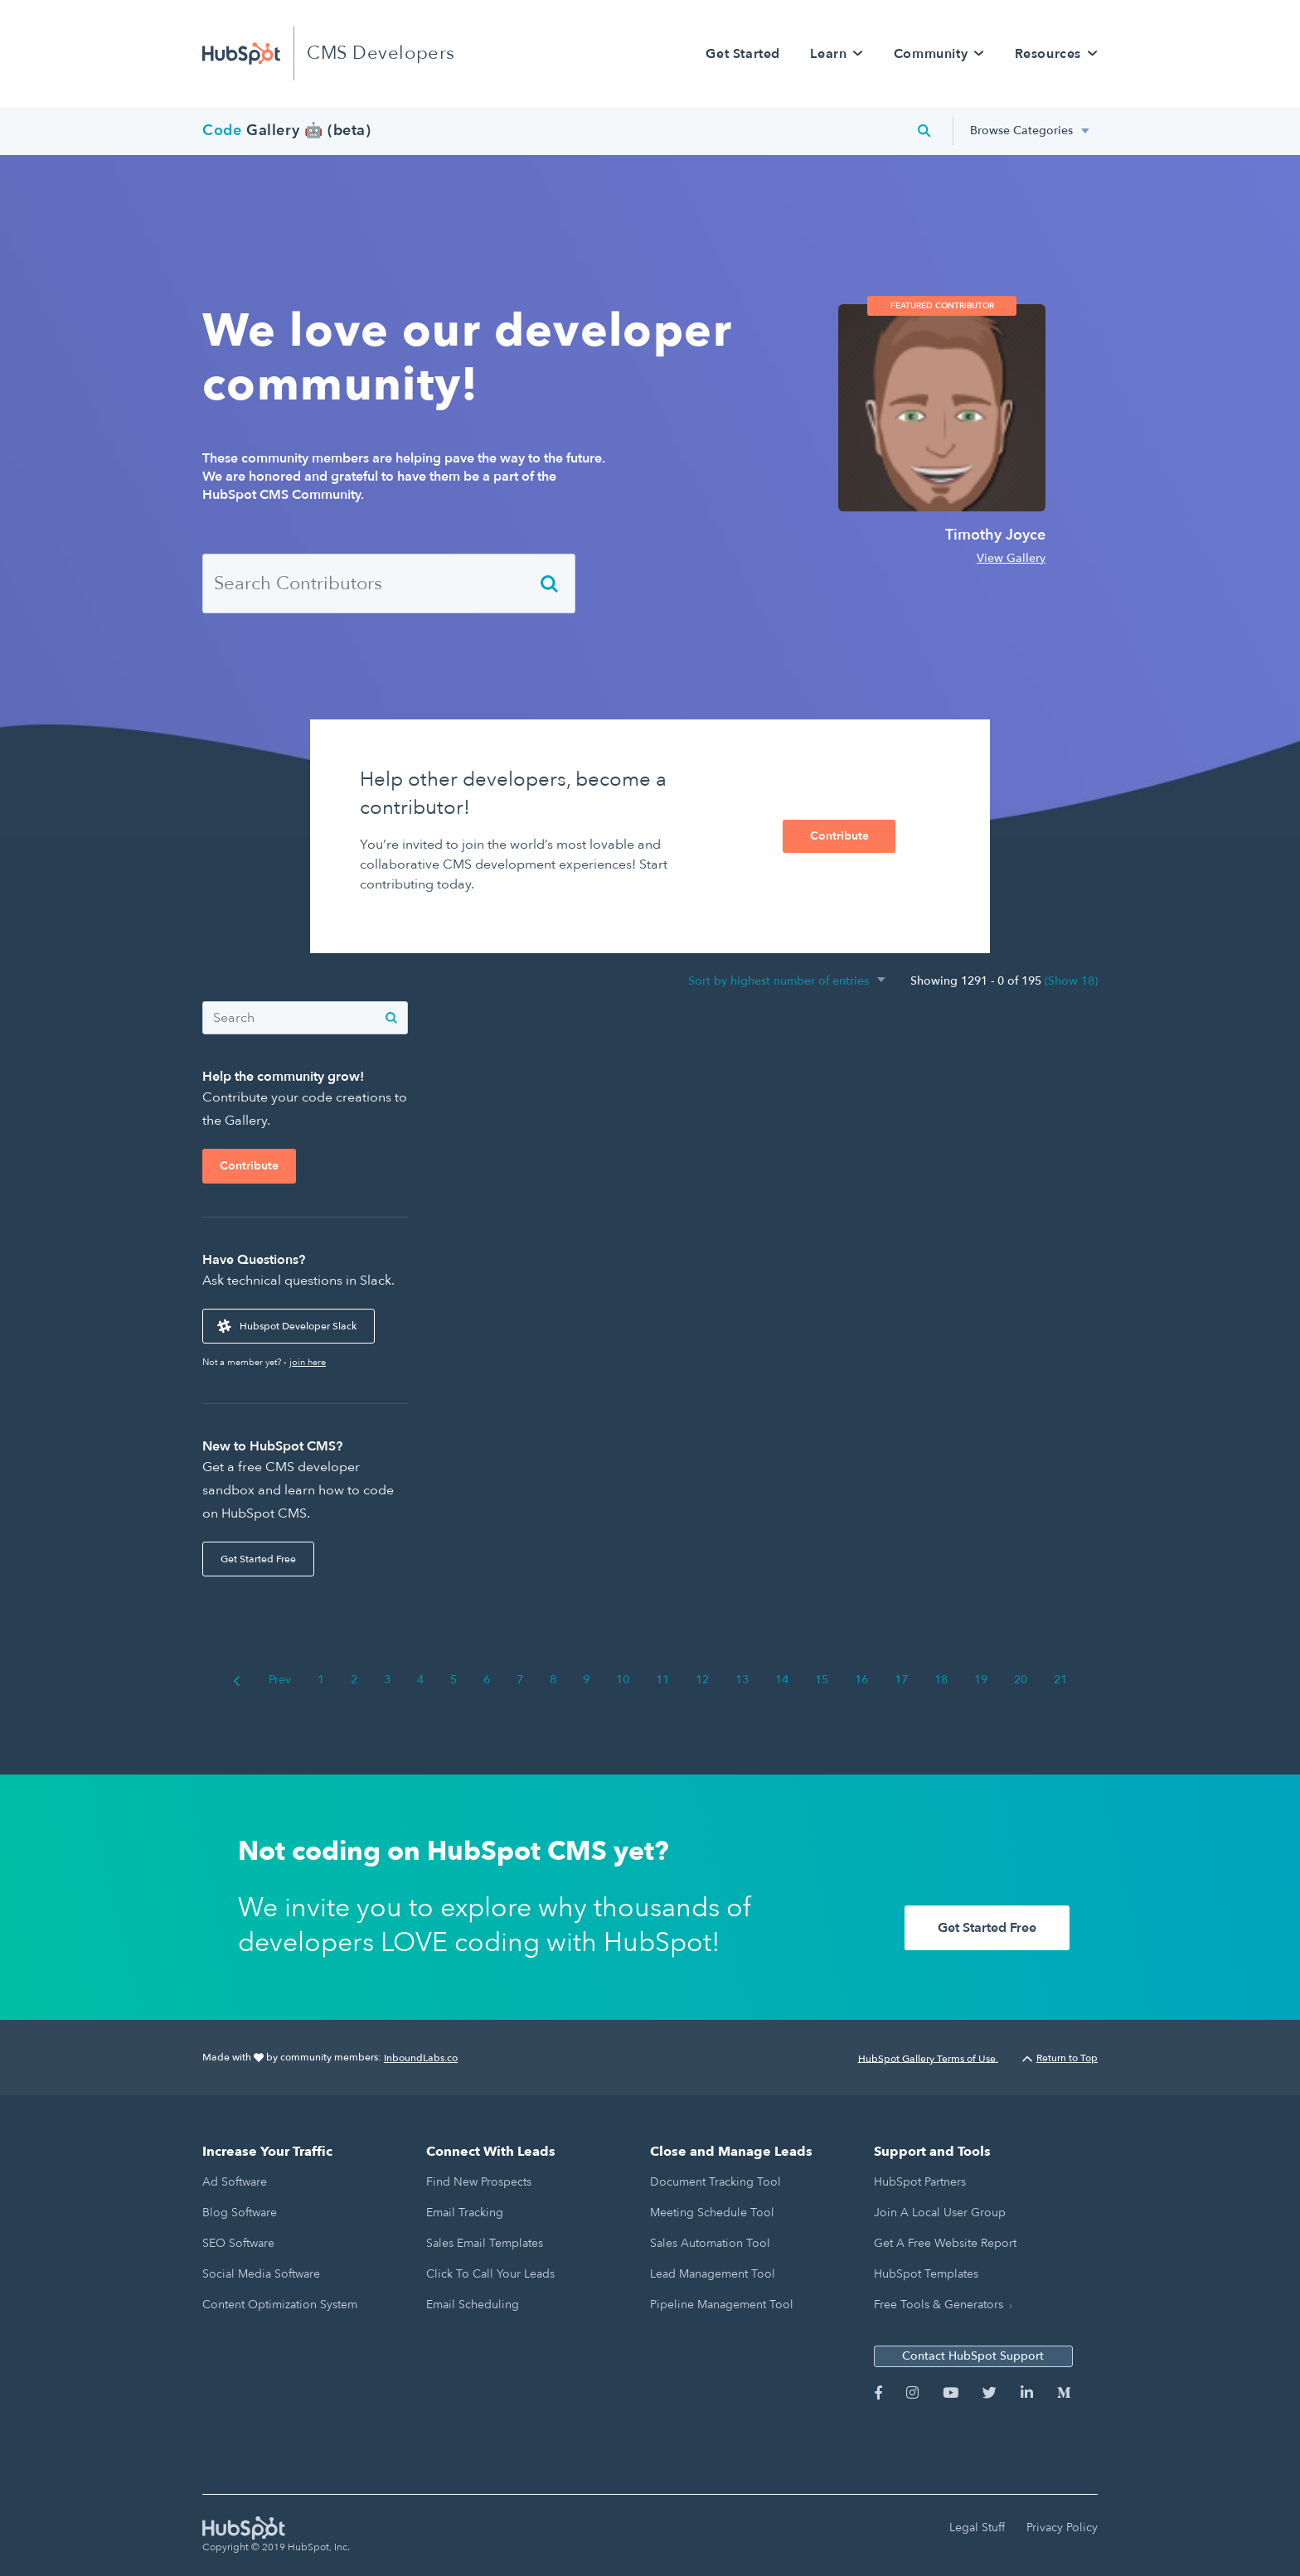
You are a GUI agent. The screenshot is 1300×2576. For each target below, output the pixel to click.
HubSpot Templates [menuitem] (926, 2274)
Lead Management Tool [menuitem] (712, 2274)
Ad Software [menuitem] (234, 2182)
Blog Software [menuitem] (239, 2212)
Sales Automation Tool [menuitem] (710, 2243)
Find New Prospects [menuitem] (478, 2182)
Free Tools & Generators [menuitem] (938, 2304)
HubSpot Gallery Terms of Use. (928, 2058)
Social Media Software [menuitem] (261, 2274)
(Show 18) (1071, 981)
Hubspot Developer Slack (298, 1326)
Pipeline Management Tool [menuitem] (721, 2304)
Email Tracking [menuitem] (464, 2212)
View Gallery (1011, 558)
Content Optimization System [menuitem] (279, 2304)
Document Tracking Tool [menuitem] (715, 2182)
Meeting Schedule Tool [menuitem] (712, 2212)
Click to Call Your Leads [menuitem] (490, 2274)
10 (622, 1679)
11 (662, 1679)
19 (980, 1679)
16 (861, 1679)
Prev (262, 1679)
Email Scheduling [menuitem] (472, 2304)
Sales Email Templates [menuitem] (484, 2243)
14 (781, 1679)
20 (1020, 1679)
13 (742, 1679)
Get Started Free (258, 1559)
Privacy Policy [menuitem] (1062, 2527)
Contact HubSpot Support (973, 2356)
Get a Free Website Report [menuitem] (945, 2243)
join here (307, 1362)
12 (702, 1679)
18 (941, 1679)
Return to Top (1060, 2058)
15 (821, 1679)
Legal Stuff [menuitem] (977, 2527)
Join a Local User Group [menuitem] (940, 2212)
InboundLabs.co (421, 2058)
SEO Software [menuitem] (238, 2243)
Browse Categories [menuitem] (1021, 130)
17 (901, 1679)
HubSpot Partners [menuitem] (920, 2182)
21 (1060, 1679)
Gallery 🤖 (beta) (286, 130)
